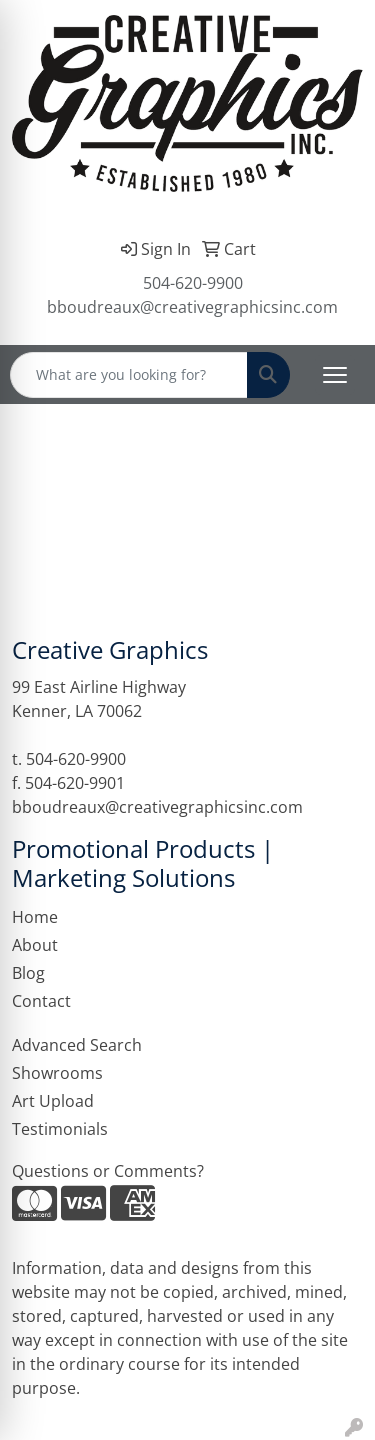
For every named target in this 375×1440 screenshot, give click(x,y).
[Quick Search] (129, 375)
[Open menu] (335, 375)
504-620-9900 (193, 283)
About (35, 945)
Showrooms (57, 1073)
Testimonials (60, 1129)
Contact (41, 1001)
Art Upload (53, 1101)
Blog (28, 973)
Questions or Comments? (108, 1171)
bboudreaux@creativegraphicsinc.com (192, 307)
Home (35, 917)
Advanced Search (77, 1045)
